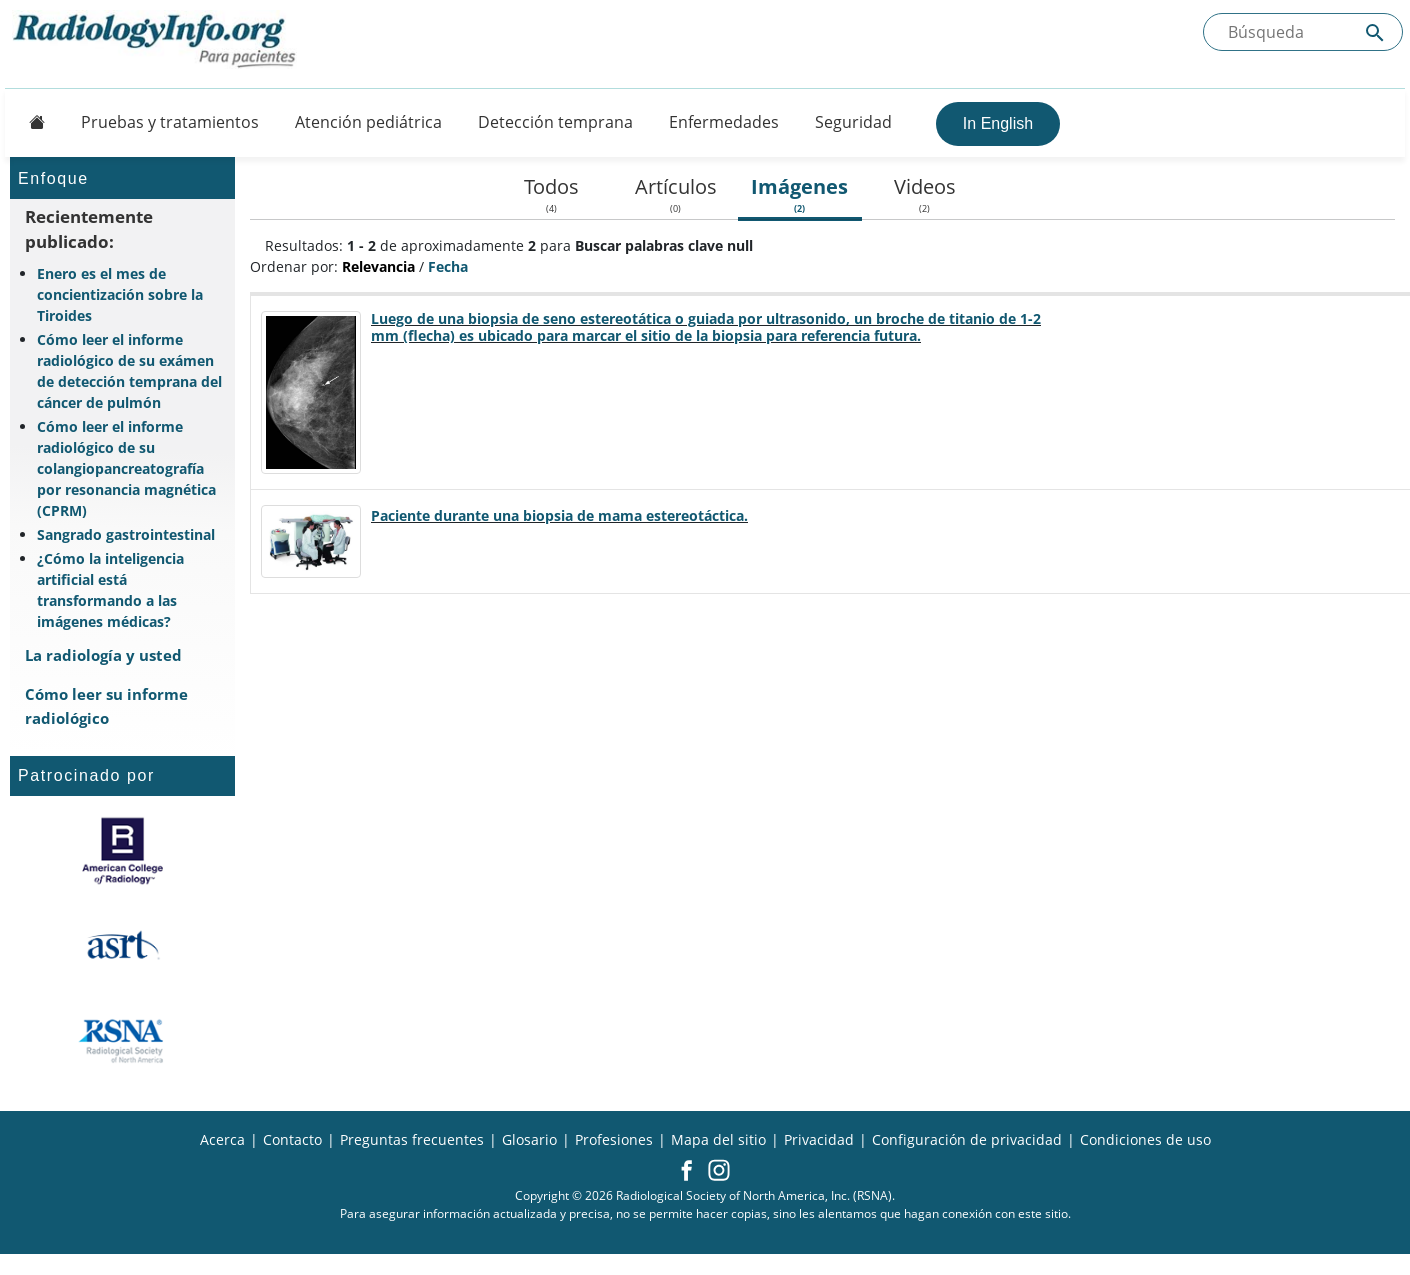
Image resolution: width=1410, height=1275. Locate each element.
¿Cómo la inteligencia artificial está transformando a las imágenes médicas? (110, 590)
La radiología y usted (103, 655)
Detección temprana (555, 122)
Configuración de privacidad (967, 1139)
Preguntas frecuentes (412, 1139)
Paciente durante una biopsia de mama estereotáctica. (559, 515)
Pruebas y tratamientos (170, 122)
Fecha (448, 266)
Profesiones (614, 1139)
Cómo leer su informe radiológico (106, 705)
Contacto (292, 1139)
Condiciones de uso (1145, 1139)
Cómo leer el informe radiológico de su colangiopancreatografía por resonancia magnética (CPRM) (126, 468)
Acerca (222, 1139)
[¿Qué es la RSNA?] (122, 1041)
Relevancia (378, 266)
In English (998, 123)
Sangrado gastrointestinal (126, 534)
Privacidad (819, 1139)
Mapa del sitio (718, 1139)
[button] (686, 1172)
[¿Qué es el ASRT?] (122, 946)
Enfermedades (724, 122)
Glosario (529, 1139)
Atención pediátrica (368, 122)
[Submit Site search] (1375, 32)
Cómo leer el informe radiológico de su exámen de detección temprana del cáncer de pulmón (129, 371)
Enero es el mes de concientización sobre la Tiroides (120, 294)
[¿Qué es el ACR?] (122, 851)
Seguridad (853, 122)
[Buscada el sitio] (1303, 32)
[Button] (31, 122)
